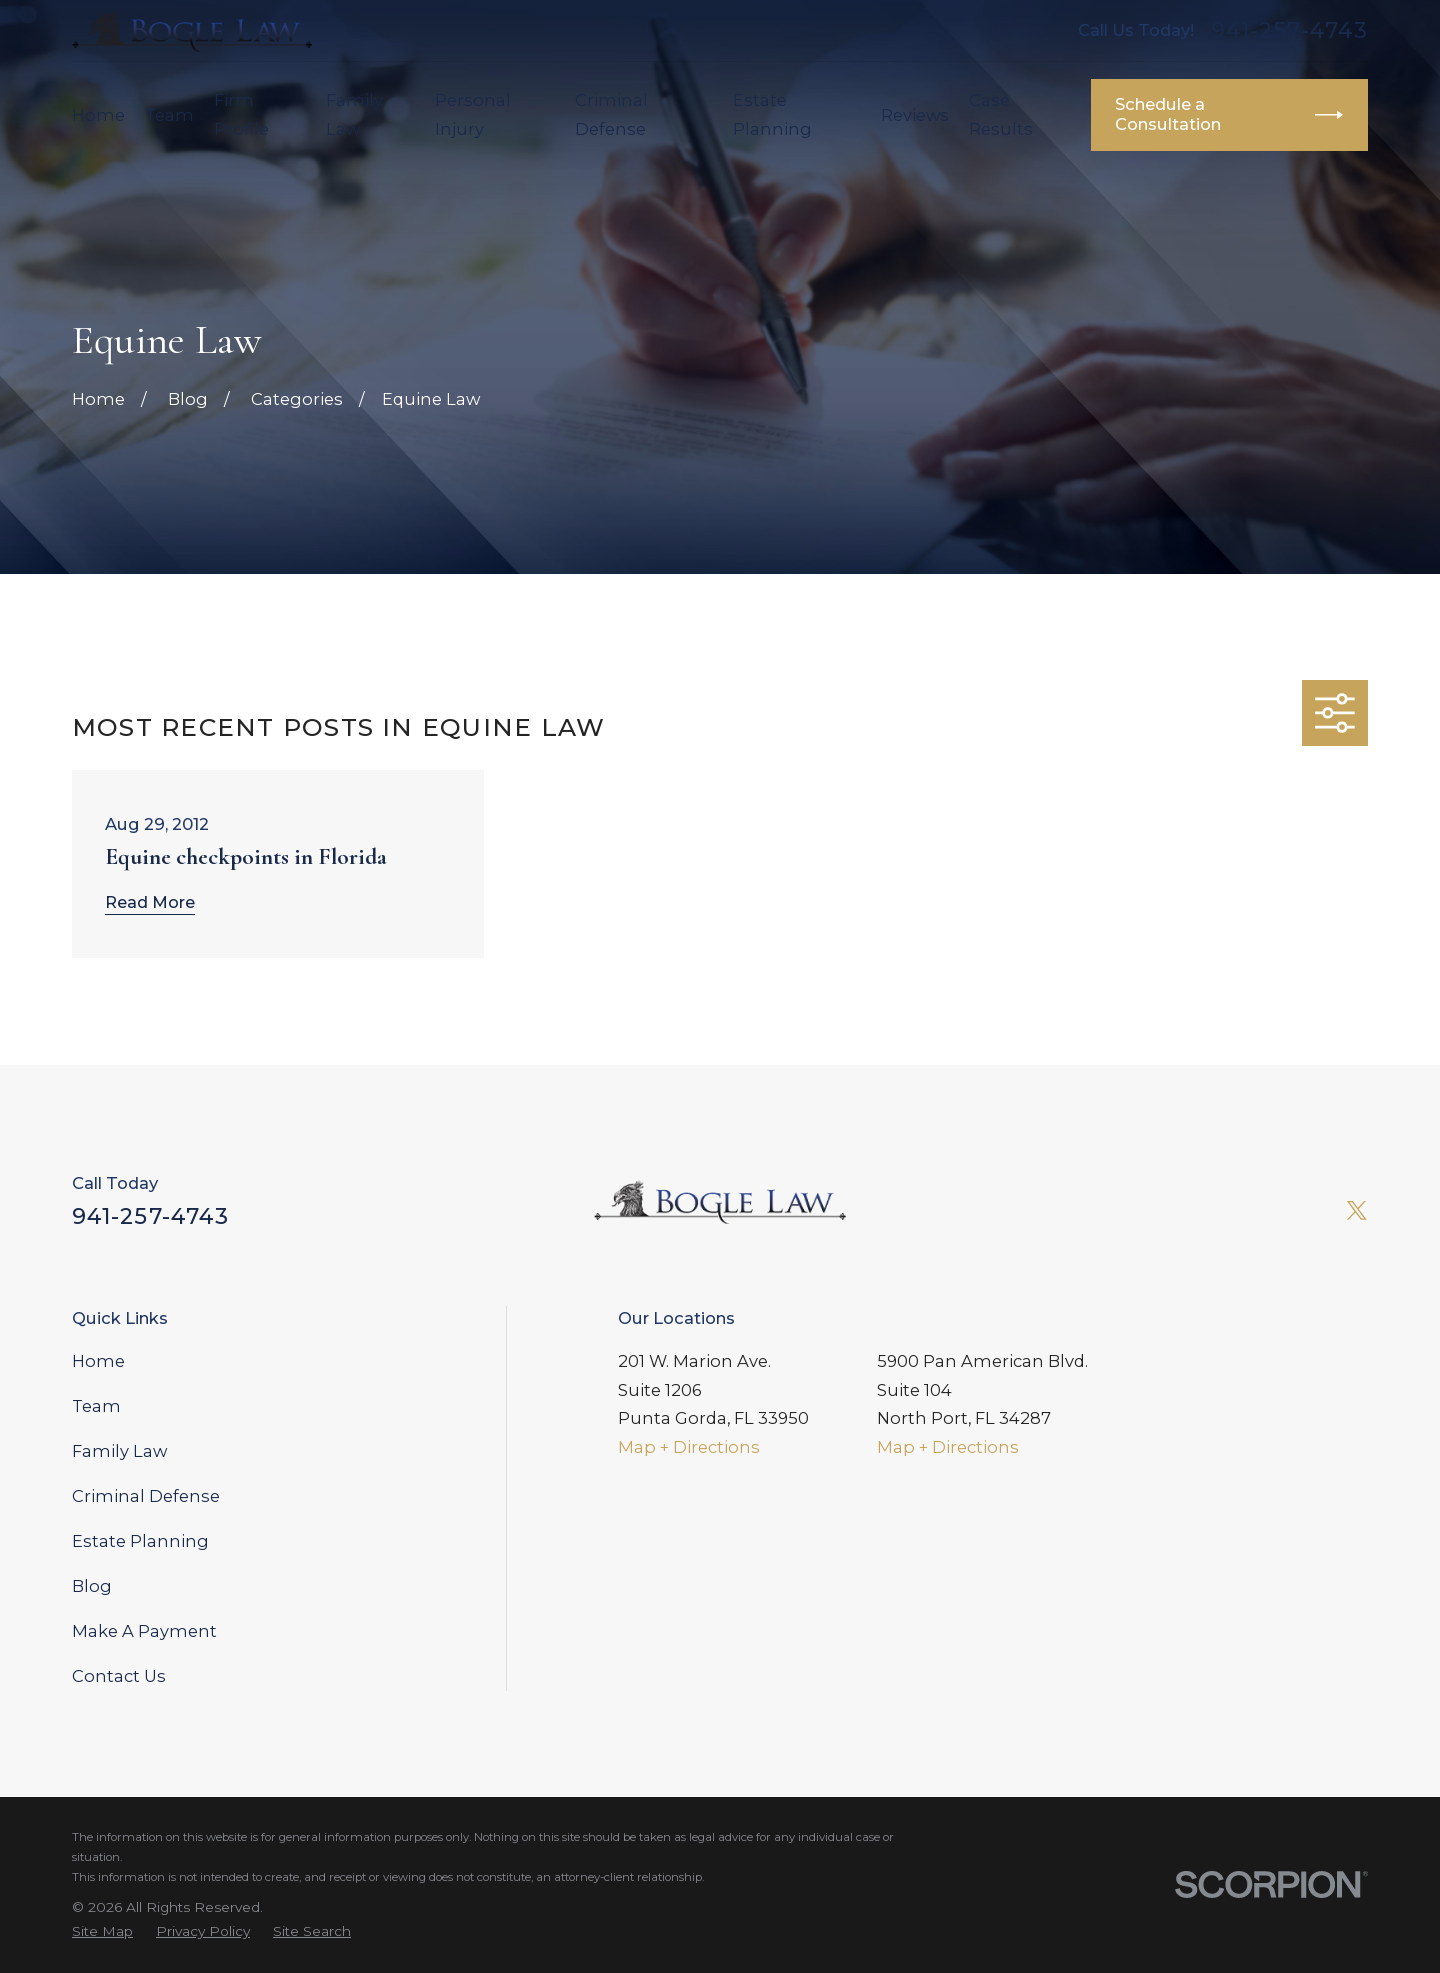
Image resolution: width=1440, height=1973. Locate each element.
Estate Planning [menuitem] (772, 114)
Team (96, 1406)
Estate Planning (140, 1541)
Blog (92, 1586)
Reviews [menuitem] (915, 115)
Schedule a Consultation (1229, 114)
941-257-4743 (1289, 31)
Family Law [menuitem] (354, 114)
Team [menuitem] (169, 115)
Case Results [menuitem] (1001, 114)
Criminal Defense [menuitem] (611, 114)
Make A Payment (144, 1631)
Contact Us (119, 1676)
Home (98, 1361)
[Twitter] (1356, 1210)
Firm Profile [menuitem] (241, 114)
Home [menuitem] (98, 115)
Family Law (119, 1451)
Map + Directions (689, 1447)
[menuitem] (102, 1931)
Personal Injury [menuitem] (473, 114)
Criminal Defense (146, 1496)
